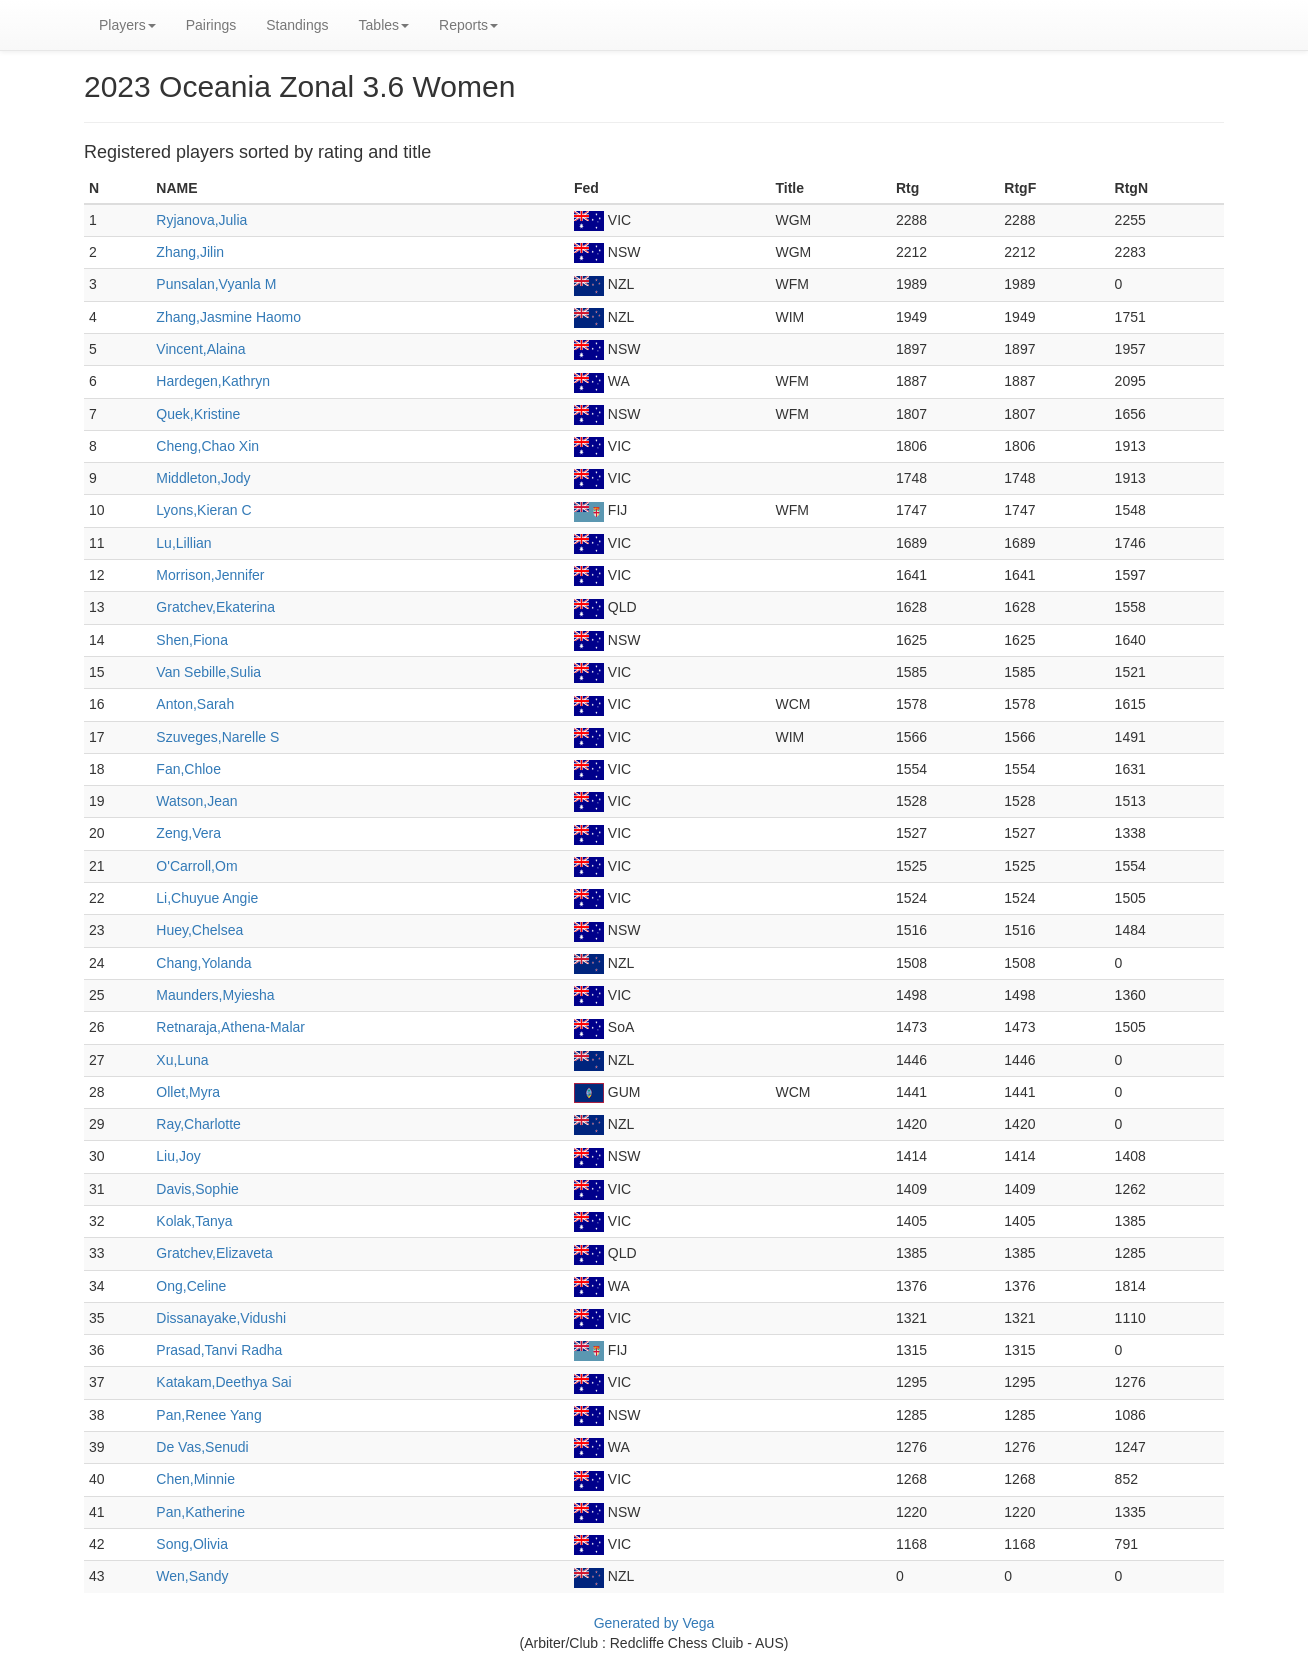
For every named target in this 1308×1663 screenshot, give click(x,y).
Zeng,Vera (188, 833)
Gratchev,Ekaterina (215, 607)
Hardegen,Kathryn (213, 381)
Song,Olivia (192, 1544)
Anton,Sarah (195, 704)
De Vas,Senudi (202, 1447)
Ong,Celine (191, 1286)
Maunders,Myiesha (215, 995)
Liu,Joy (178, 1156)
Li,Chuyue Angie (207, 898)
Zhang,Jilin (190, 252)
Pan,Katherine (200, 1512)
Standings (297, 25)
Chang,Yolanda (203, 963)
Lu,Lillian (183, 543)
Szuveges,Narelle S (217, 737)
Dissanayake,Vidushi (221, 1318)
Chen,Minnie (195, 1479)
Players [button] (127, 25)
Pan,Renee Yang (208, 1415)
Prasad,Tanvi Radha (219, 1350)
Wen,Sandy (192, 1576)
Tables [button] (384, 25)
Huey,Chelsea (199, 930)
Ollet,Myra (188, 1092)
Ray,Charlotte (198, 1124)
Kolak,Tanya (194, 1221)
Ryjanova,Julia (201, 220)
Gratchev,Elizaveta (214, 1253)
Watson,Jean (196, 801)
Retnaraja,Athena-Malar (230, 1027)
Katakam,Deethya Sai (223, 1382)
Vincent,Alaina (200, 349)
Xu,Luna (182, 1060)
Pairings (211, 25)
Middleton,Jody (203, 478)
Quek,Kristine (198, 414)
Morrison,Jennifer (210, 575)
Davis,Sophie (197, 1189)
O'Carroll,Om (196, 866)
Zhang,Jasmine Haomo (228, 317)
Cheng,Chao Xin (207, 446)
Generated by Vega (654, 1623)
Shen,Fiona (192, 640)
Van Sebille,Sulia (208, 672)
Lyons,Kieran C (203, 510)
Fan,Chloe (188, 769)
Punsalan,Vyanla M (216, 284)
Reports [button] (468, 25)
